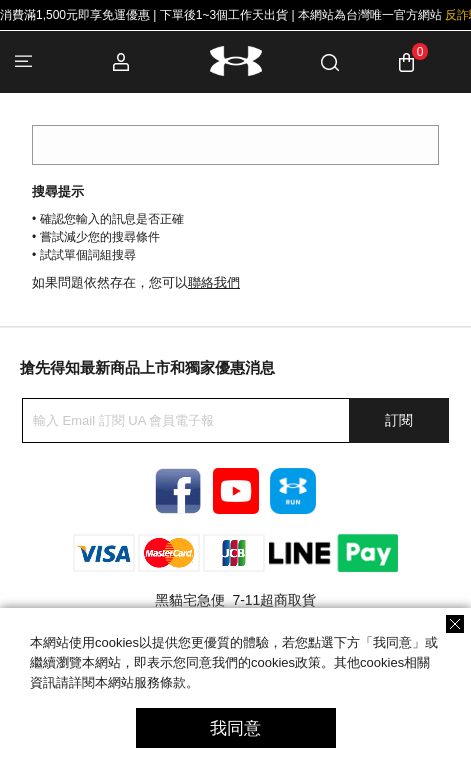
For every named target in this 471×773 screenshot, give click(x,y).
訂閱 (399, 420)
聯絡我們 (214, 282)
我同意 (235, 728)
